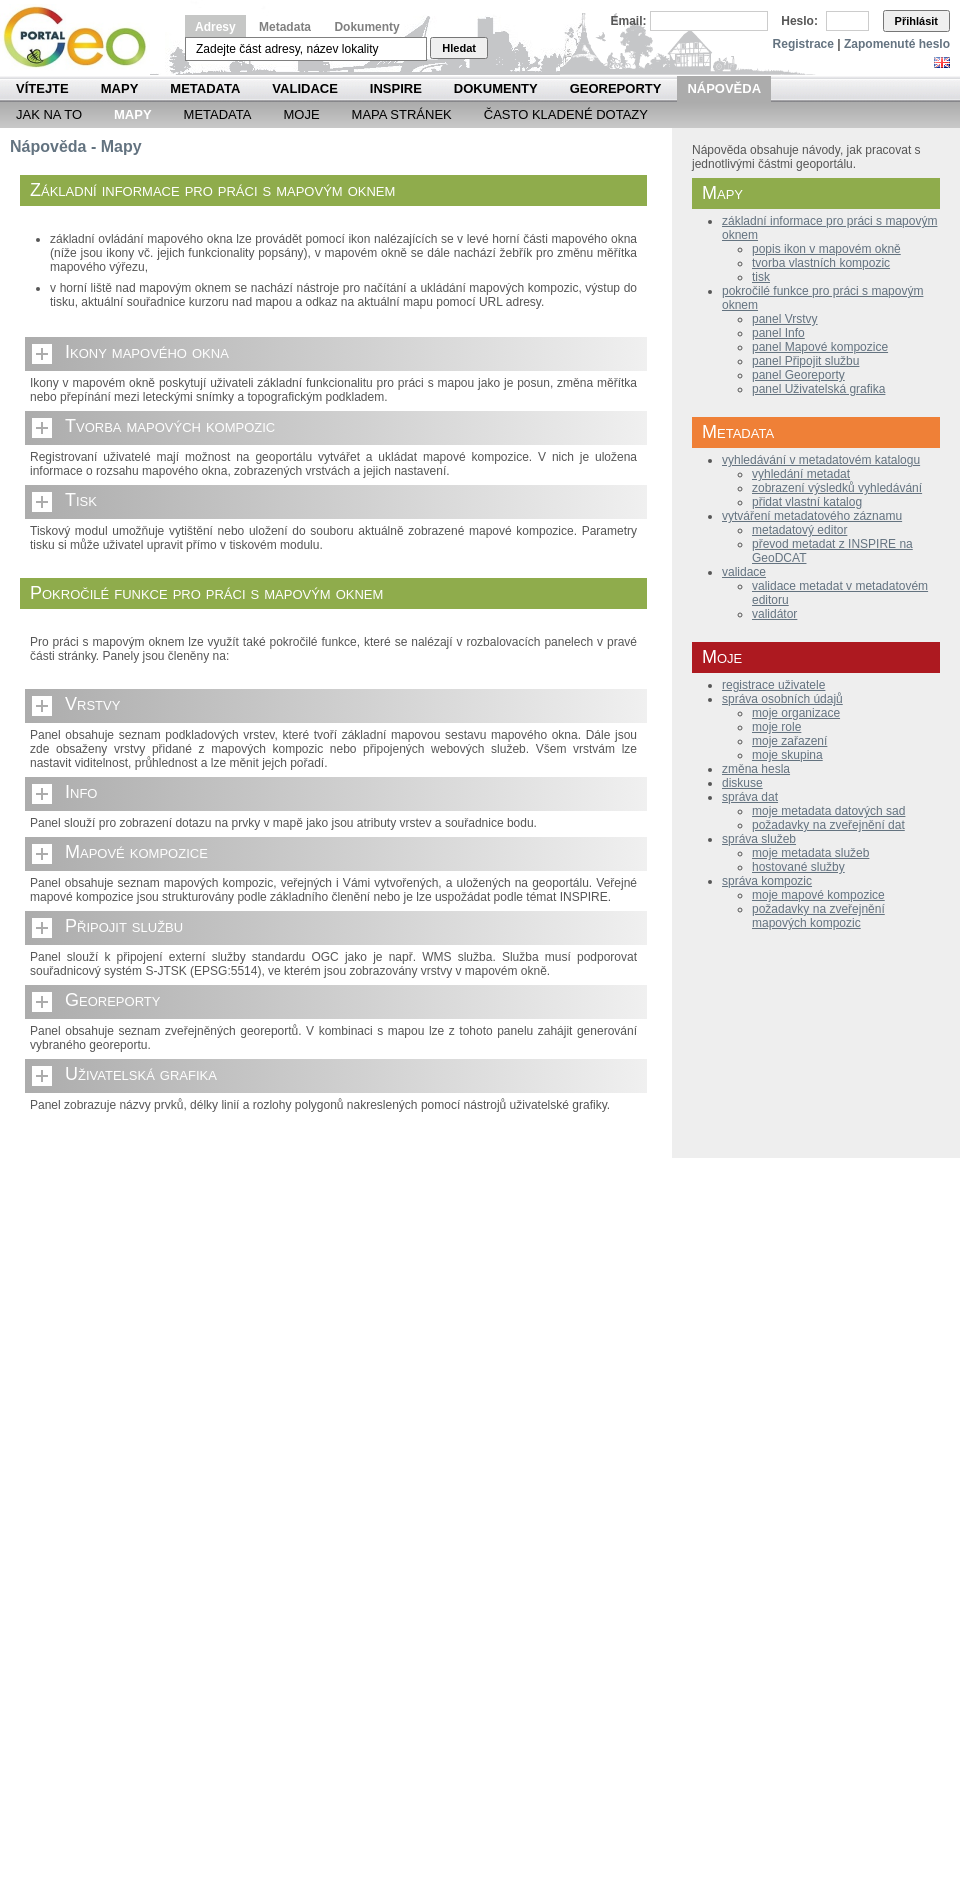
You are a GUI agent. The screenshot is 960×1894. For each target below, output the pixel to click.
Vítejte (42, 88)
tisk (761, 277)
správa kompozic (767, 881)
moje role (776, 727)
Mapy (120, 88)
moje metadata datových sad (828, 811)
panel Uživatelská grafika (818, 389)
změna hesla (756, 769)
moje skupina (787, 755)
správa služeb (759, 839)
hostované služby (798, 867)
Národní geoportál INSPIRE (82, 37)
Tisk (81, 500)
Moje (301, 114)
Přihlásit (916, 21)
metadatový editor (799, 530)
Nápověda (724, 88)
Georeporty (616, 88)
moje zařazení (789, 741)
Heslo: (799, 21)
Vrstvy (92, 704)
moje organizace (796, 713)
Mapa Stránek (402, 114)
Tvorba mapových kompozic (170, 426)
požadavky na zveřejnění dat (828, 825)
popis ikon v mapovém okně (826, 249)
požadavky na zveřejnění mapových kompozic (818, 916)
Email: (629, 21)
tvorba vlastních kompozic (821, 263)
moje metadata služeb (810, 853)
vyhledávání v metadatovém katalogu (821, 460)
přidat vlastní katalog (807, 502)
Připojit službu (124, 926)
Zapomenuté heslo (897, 44)
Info (81, 792)
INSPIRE (396, 88)
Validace (304, 88)
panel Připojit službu (805, 361)
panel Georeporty (798, 375)
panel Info (778, 333)
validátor (774, 614)
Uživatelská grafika (141, 1074)
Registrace (803, 44)
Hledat (459, 48)
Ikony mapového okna (147, 352)
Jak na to (49, 114)
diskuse (742, 783)
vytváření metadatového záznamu (812, 516)
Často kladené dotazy (566, 114)
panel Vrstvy (785, 319)
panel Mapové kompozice (820, 347)
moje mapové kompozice (818, 895)
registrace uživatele (773, 685)
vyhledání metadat (801, 474)
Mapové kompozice (136, 852)
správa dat (750, 797)
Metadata (285, 27)
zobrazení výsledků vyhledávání (837, 488)
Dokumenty (366, 27)
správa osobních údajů (782, 699)
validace (744, 572)
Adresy (215, 27)
